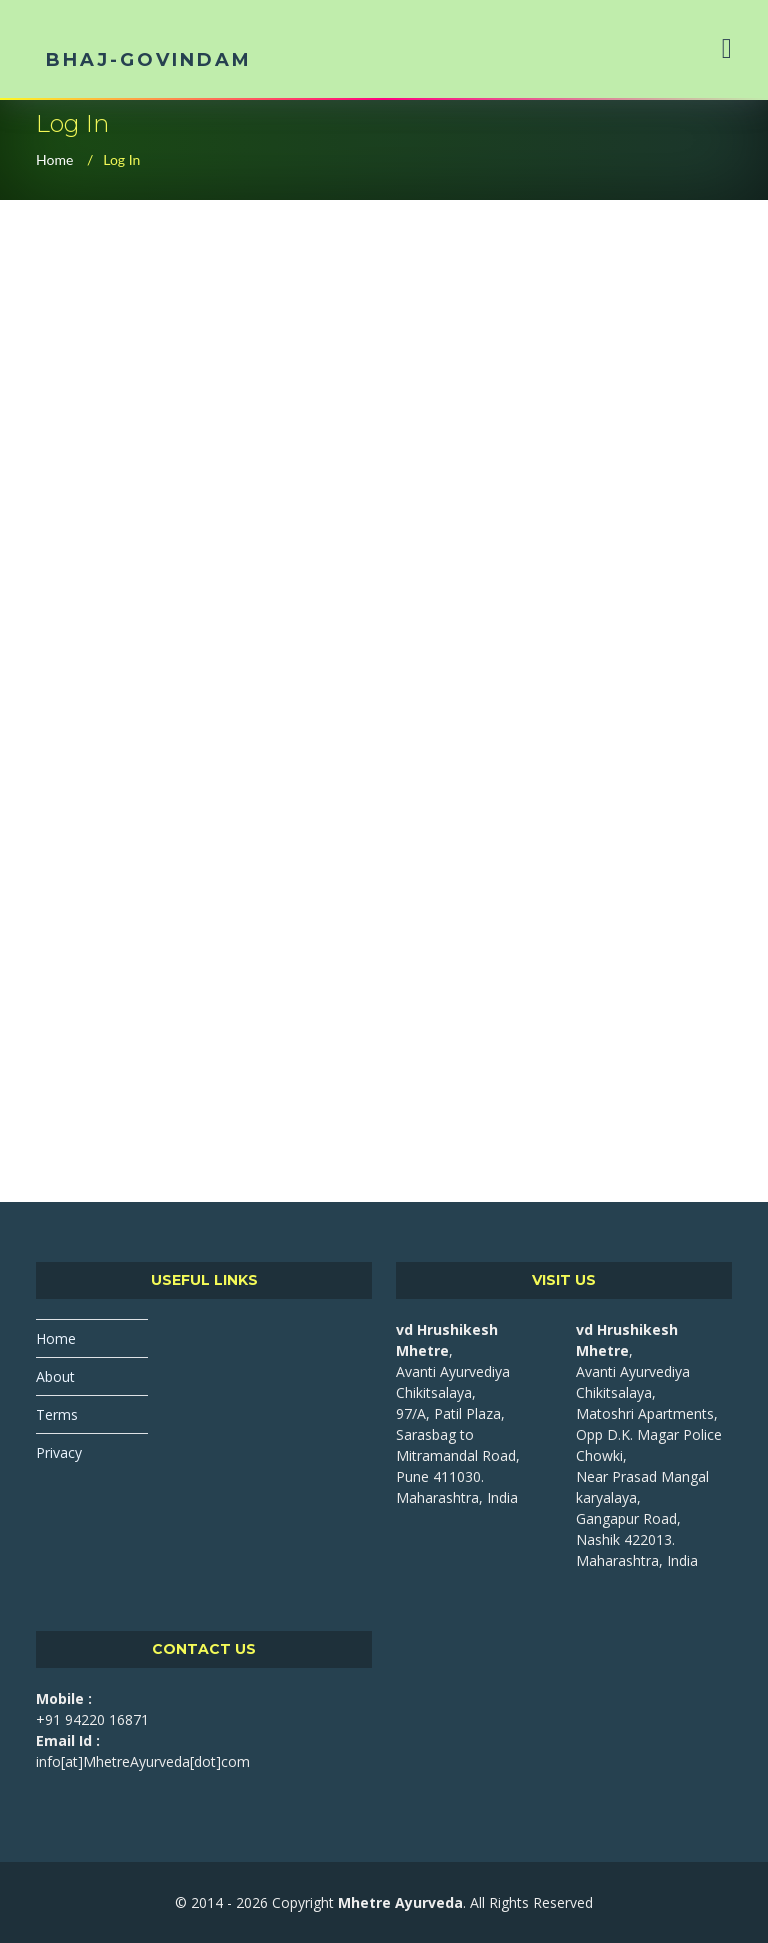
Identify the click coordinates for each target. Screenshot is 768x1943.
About (55, 1376)
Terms (57, 1414)
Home (54, 159)
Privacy (59, 1452)
